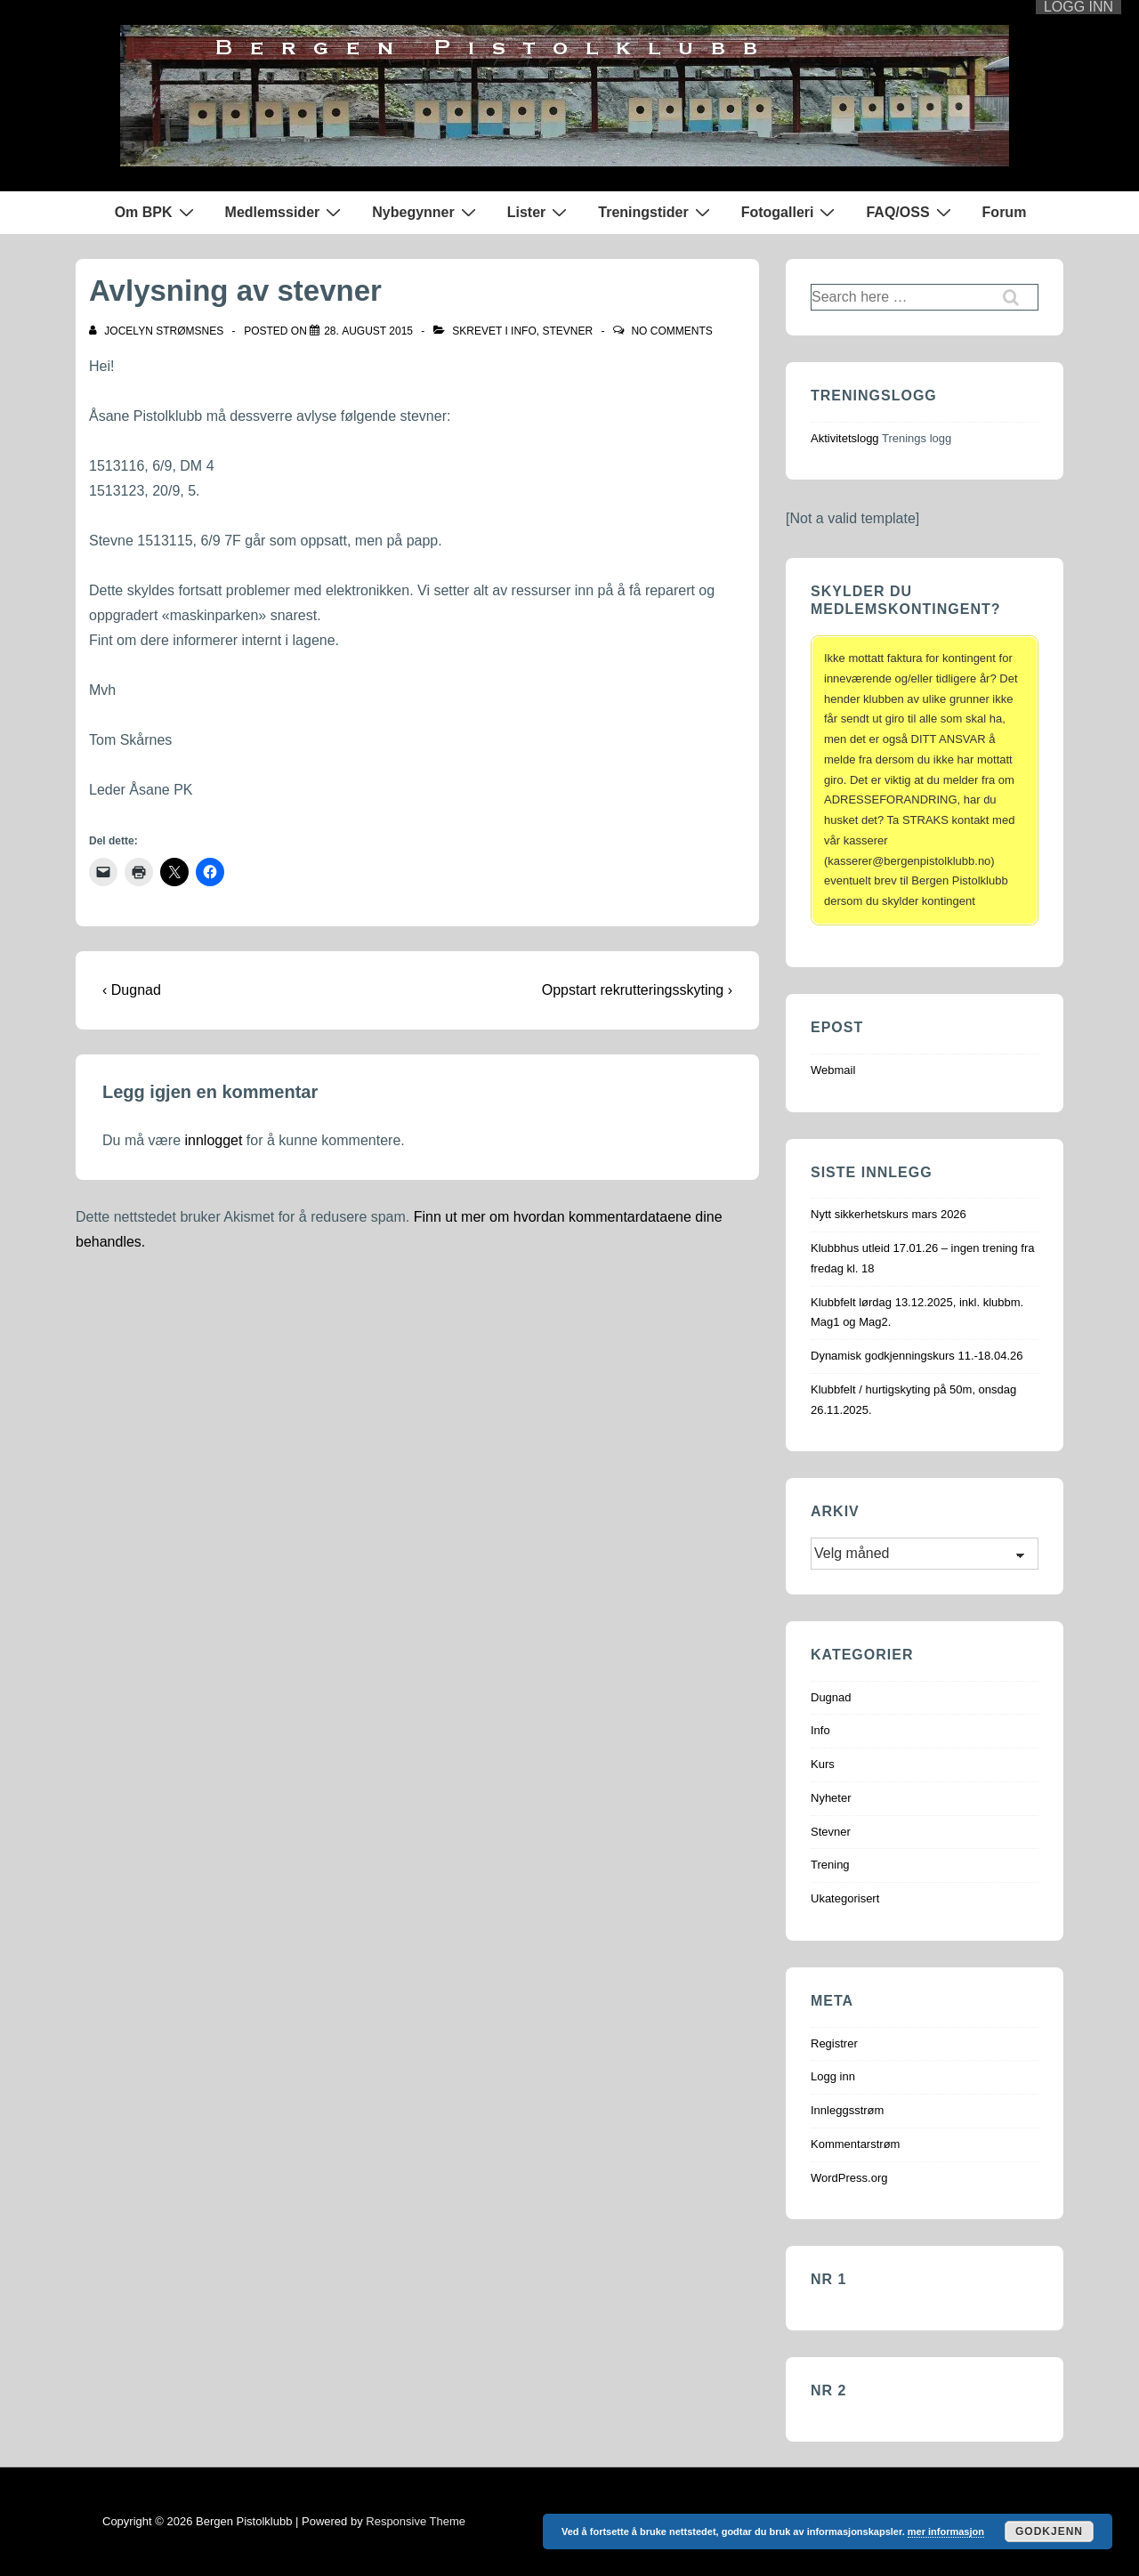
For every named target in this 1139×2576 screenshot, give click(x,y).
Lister (539, 211)
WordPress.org (849, 2177)
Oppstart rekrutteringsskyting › (637, 989)
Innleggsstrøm (847, 2110)
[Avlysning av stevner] (368, 331)
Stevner (567, 331)
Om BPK (156, 211)
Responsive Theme (415, 2521)
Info (524, 331)
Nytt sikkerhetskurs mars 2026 (888, 1214)
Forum (1004, 212)
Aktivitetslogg (845, 438)
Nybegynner (426, 211)
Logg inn (833, 2076)
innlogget (213, 1140)
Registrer (834, 2043)
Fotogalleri (790, 211)
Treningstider (656, 211)
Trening (830, 1864)
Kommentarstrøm (855, 2144)
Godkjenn (1049, 2531)
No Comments (671, 331)
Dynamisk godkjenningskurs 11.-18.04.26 (916, 1355)
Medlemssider (285, 211)
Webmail (833, 1070)
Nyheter (831, 1798)
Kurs (823, 1764)
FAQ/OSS (910, 211)
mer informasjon (946, 2531)
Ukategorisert (845, 1898)
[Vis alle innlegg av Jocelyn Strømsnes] (158, 331)
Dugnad (831, 1697)
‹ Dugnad (131, 989)
